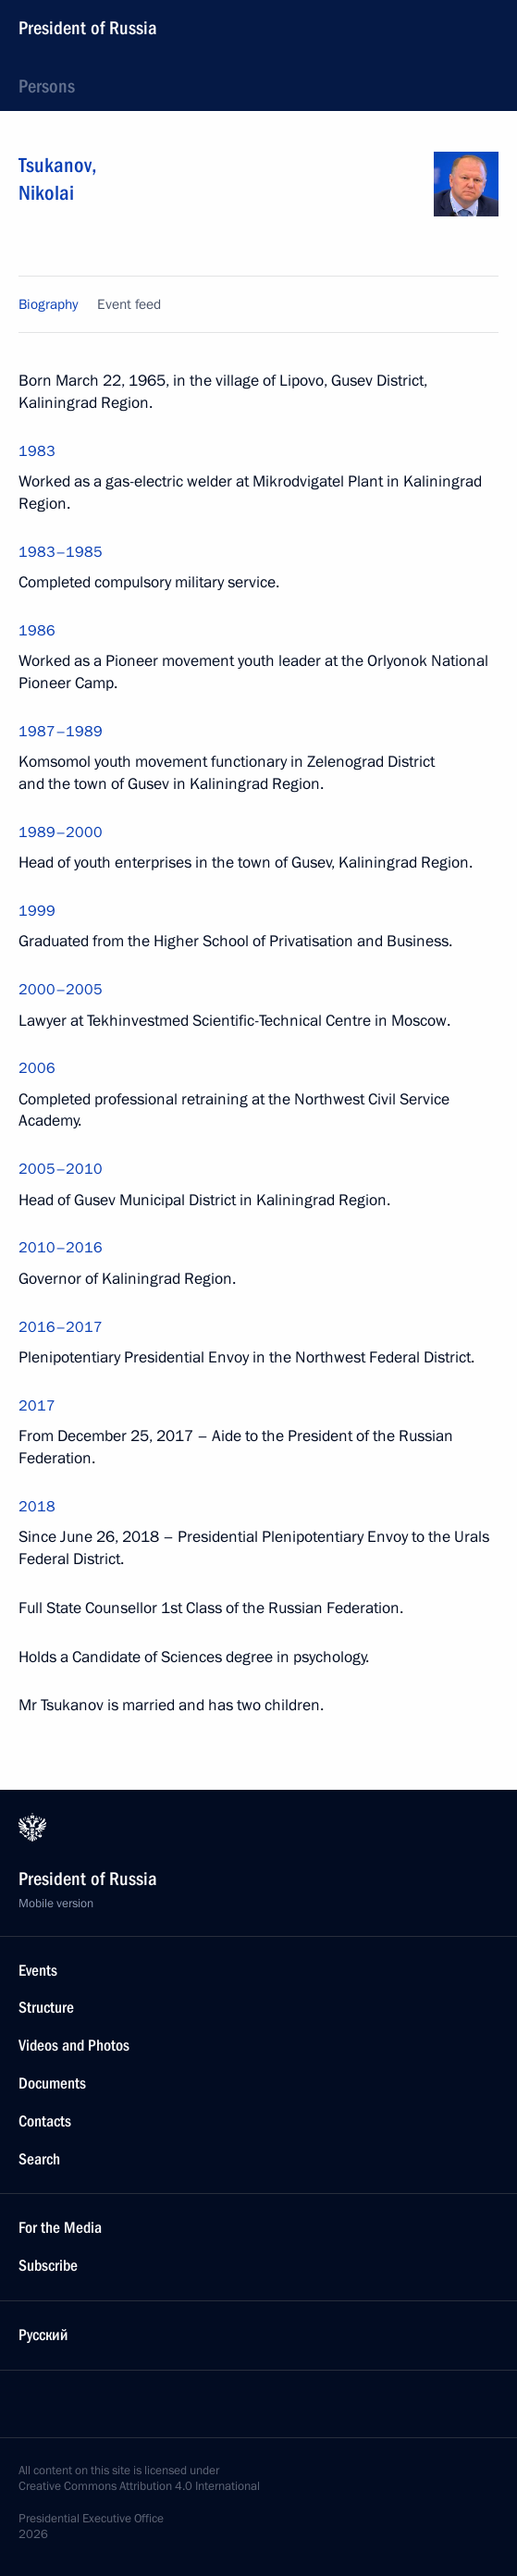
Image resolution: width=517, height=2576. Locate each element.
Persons (46, 86)
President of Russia (87, 28)
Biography (48, 304)
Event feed (129, 304)
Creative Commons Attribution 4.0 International (139, 2486)
